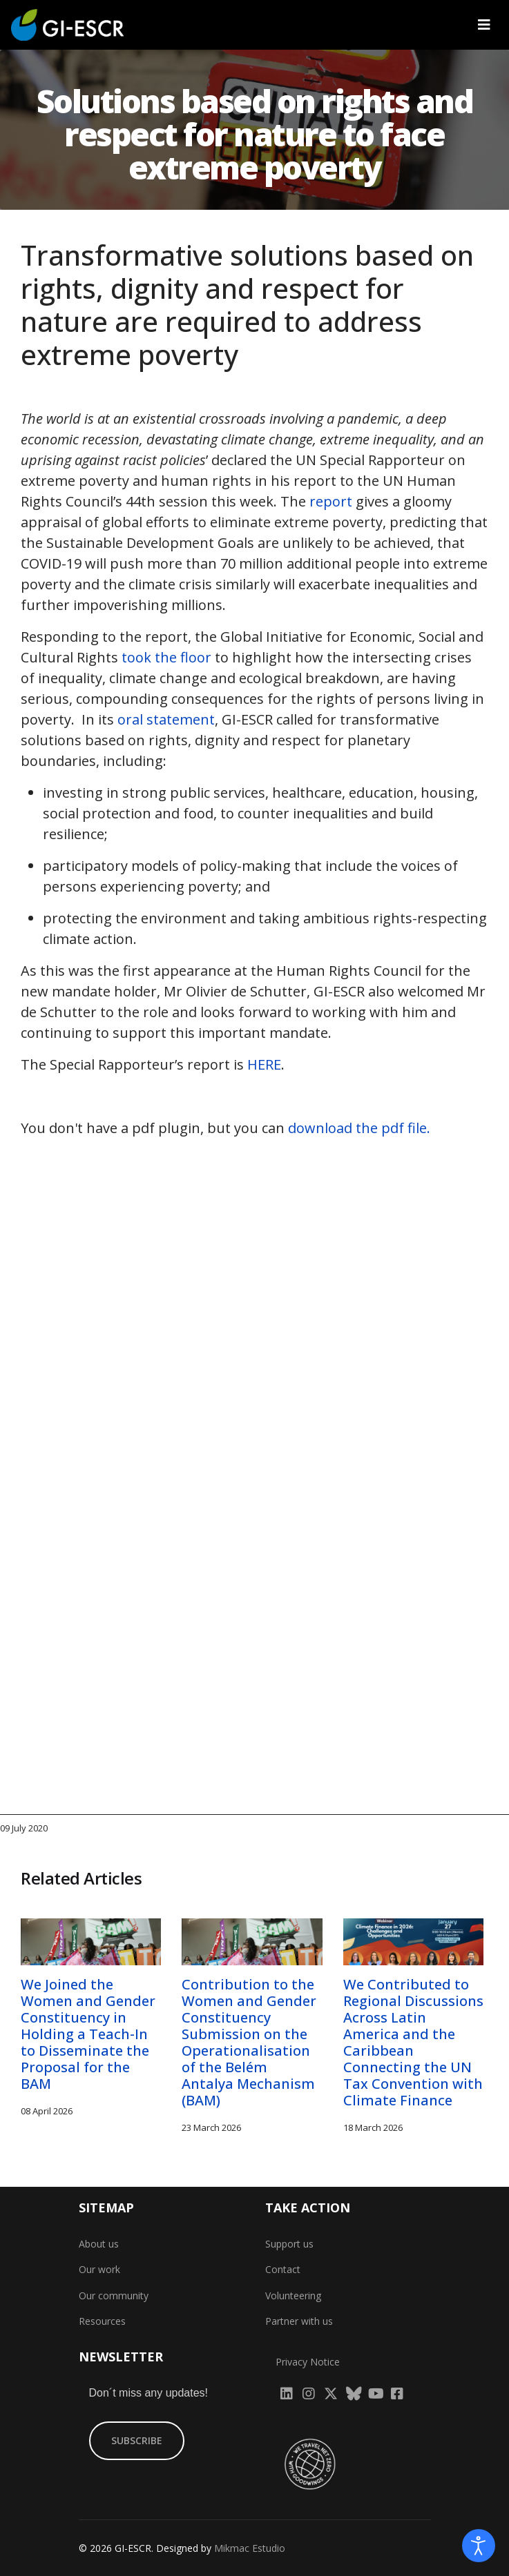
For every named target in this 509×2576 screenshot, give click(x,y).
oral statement (166, 719)
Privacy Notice (308, 2361)
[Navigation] (484, 25)
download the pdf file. (359, 1128)
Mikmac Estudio (249, 2548)
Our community (113, 2295)
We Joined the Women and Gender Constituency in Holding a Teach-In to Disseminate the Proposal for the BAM (88, 2034)
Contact (282, 2269)
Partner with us (299, 2321)
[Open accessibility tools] (478, 2545)
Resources (102, 2321)
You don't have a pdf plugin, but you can (225, 1128)
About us (99, 2243)
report (330, 501)
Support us (289, 2243)
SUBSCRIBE (136, 2440)
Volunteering (293, 2295)
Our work (99, 2269)
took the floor (166, 657)
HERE (264, 1064)
